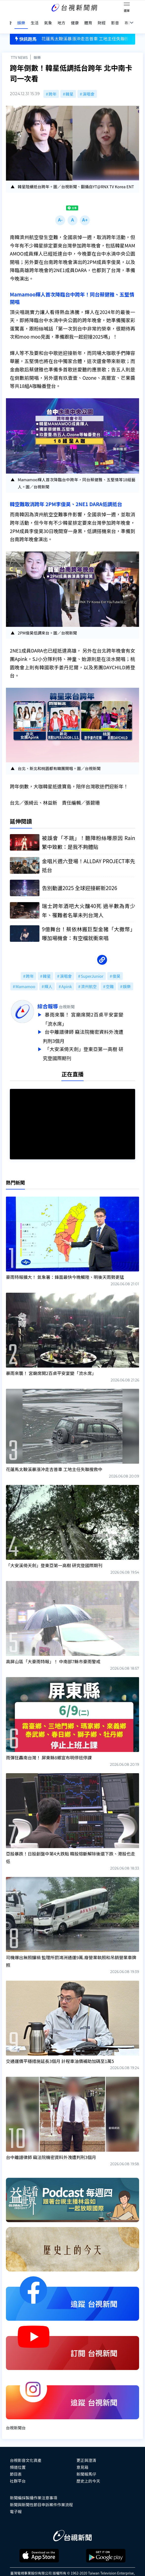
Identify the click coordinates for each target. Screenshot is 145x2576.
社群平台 (18, 2470)
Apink (66, 977)
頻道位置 (18, 2456)
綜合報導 (59, 997)
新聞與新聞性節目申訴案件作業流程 (41, 2493)
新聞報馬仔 (86, 2463)
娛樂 (37, 48)
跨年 (52, 85)
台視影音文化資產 (25, 2449)
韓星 (69, 85)
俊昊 (116, 967)
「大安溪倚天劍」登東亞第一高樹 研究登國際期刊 (95, 1042)
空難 (110, 977)
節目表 (16, 2463)
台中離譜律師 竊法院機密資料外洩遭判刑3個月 (95, 1026)
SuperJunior (92, 967)
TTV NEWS (19, 48)
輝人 (48, 977)
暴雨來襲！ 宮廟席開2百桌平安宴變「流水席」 (95, 1009)
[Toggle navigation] (126, 5)
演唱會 (88, 85)
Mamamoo (25, 977)
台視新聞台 (16, 2417)
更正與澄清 (86, 2449)
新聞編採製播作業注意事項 (33, 2487)
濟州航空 (89, 977)
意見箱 (82, 2456)
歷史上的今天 (88, 2470)
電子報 (16, 2500)
